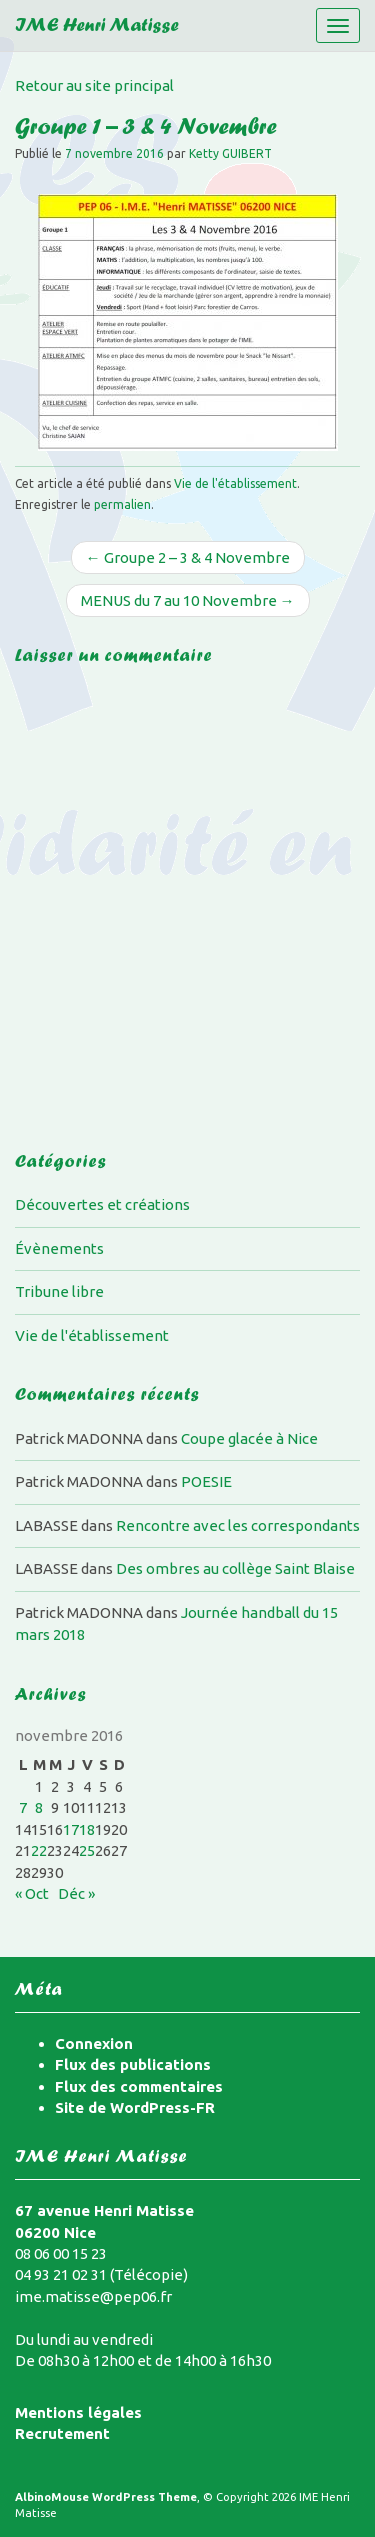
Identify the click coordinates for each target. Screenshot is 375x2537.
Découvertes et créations (102, 1204)
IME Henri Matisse (97, 27)
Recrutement (62, 2433)
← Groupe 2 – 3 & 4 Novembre (188, 557)
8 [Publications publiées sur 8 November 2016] (39, 1807)
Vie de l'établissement (235, 483)
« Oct (32, 1893)
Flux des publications (133, 2064)
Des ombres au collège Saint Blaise (235, 1568)
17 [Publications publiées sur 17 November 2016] (71, 1829)
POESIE (206, 1481)
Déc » (76, 1893)
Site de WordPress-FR (135, 2107)
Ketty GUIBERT (230, 153)
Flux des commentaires (139, 2086)
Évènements (59, 1248)
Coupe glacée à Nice (249, 1438)
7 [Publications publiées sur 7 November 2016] (23, 1807)
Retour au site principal (94, 85)
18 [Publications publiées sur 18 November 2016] (87, 1829)
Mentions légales (78, 2412)
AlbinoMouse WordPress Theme (106, 2497)
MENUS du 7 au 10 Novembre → (188, 600)
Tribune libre (59, 1291)
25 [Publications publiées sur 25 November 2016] (87, 1850)
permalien (122, 504)
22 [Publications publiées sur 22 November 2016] (39, 1850)
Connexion (94, 2043)
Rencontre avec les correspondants (238, 1525)
